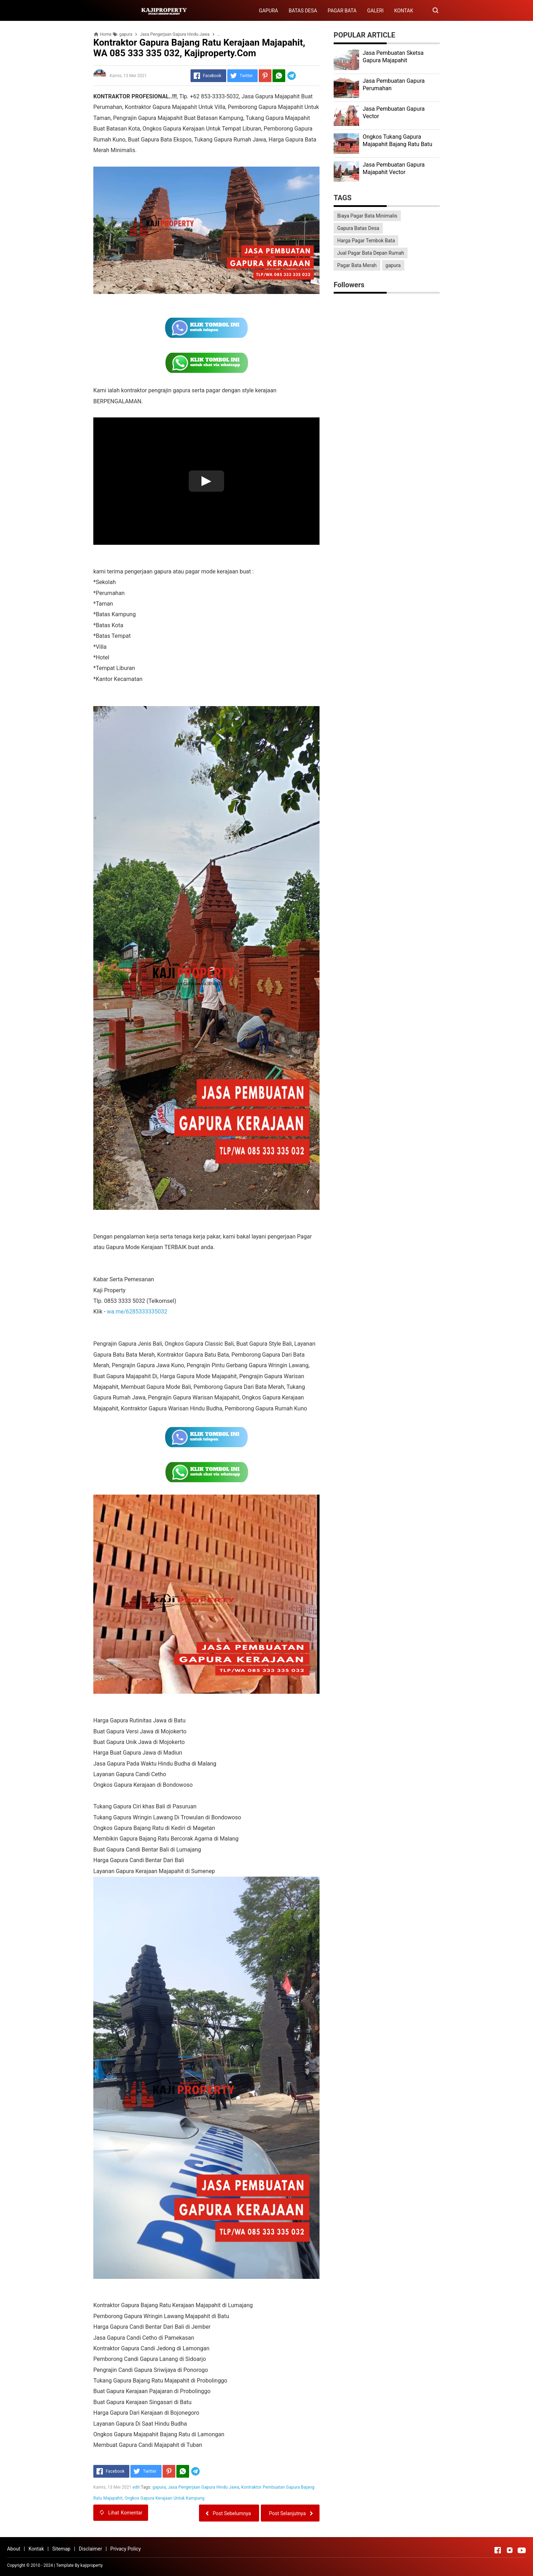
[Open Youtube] (521, 2550)
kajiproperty (92, 2565)
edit (136, 2487)
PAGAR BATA (342, 10)
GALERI (375, 10)
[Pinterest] (265, 75)
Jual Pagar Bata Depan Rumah (370, 253)
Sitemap (61, 2549)
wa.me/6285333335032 (137, 1311)
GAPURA (268, 10)
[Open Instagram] (509, 2550)
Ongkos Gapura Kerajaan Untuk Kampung (164, 2498)
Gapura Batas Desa (358, 228)
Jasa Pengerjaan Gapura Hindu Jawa (203, 2487)
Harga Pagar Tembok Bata (366, 240)
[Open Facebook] (497, 2550)
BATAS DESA (303, 10)
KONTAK (403, 10)
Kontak (36, 2549)
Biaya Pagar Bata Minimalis (367, 216)
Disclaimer (90, 2549)
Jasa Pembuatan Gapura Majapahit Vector (393, 168)
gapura (159, 2487)
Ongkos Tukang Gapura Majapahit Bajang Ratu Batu (397, 140)
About (13, 2549)
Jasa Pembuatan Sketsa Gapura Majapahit (393, 57)
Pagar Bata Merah (357, 265)
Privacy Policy (125, 2549)
